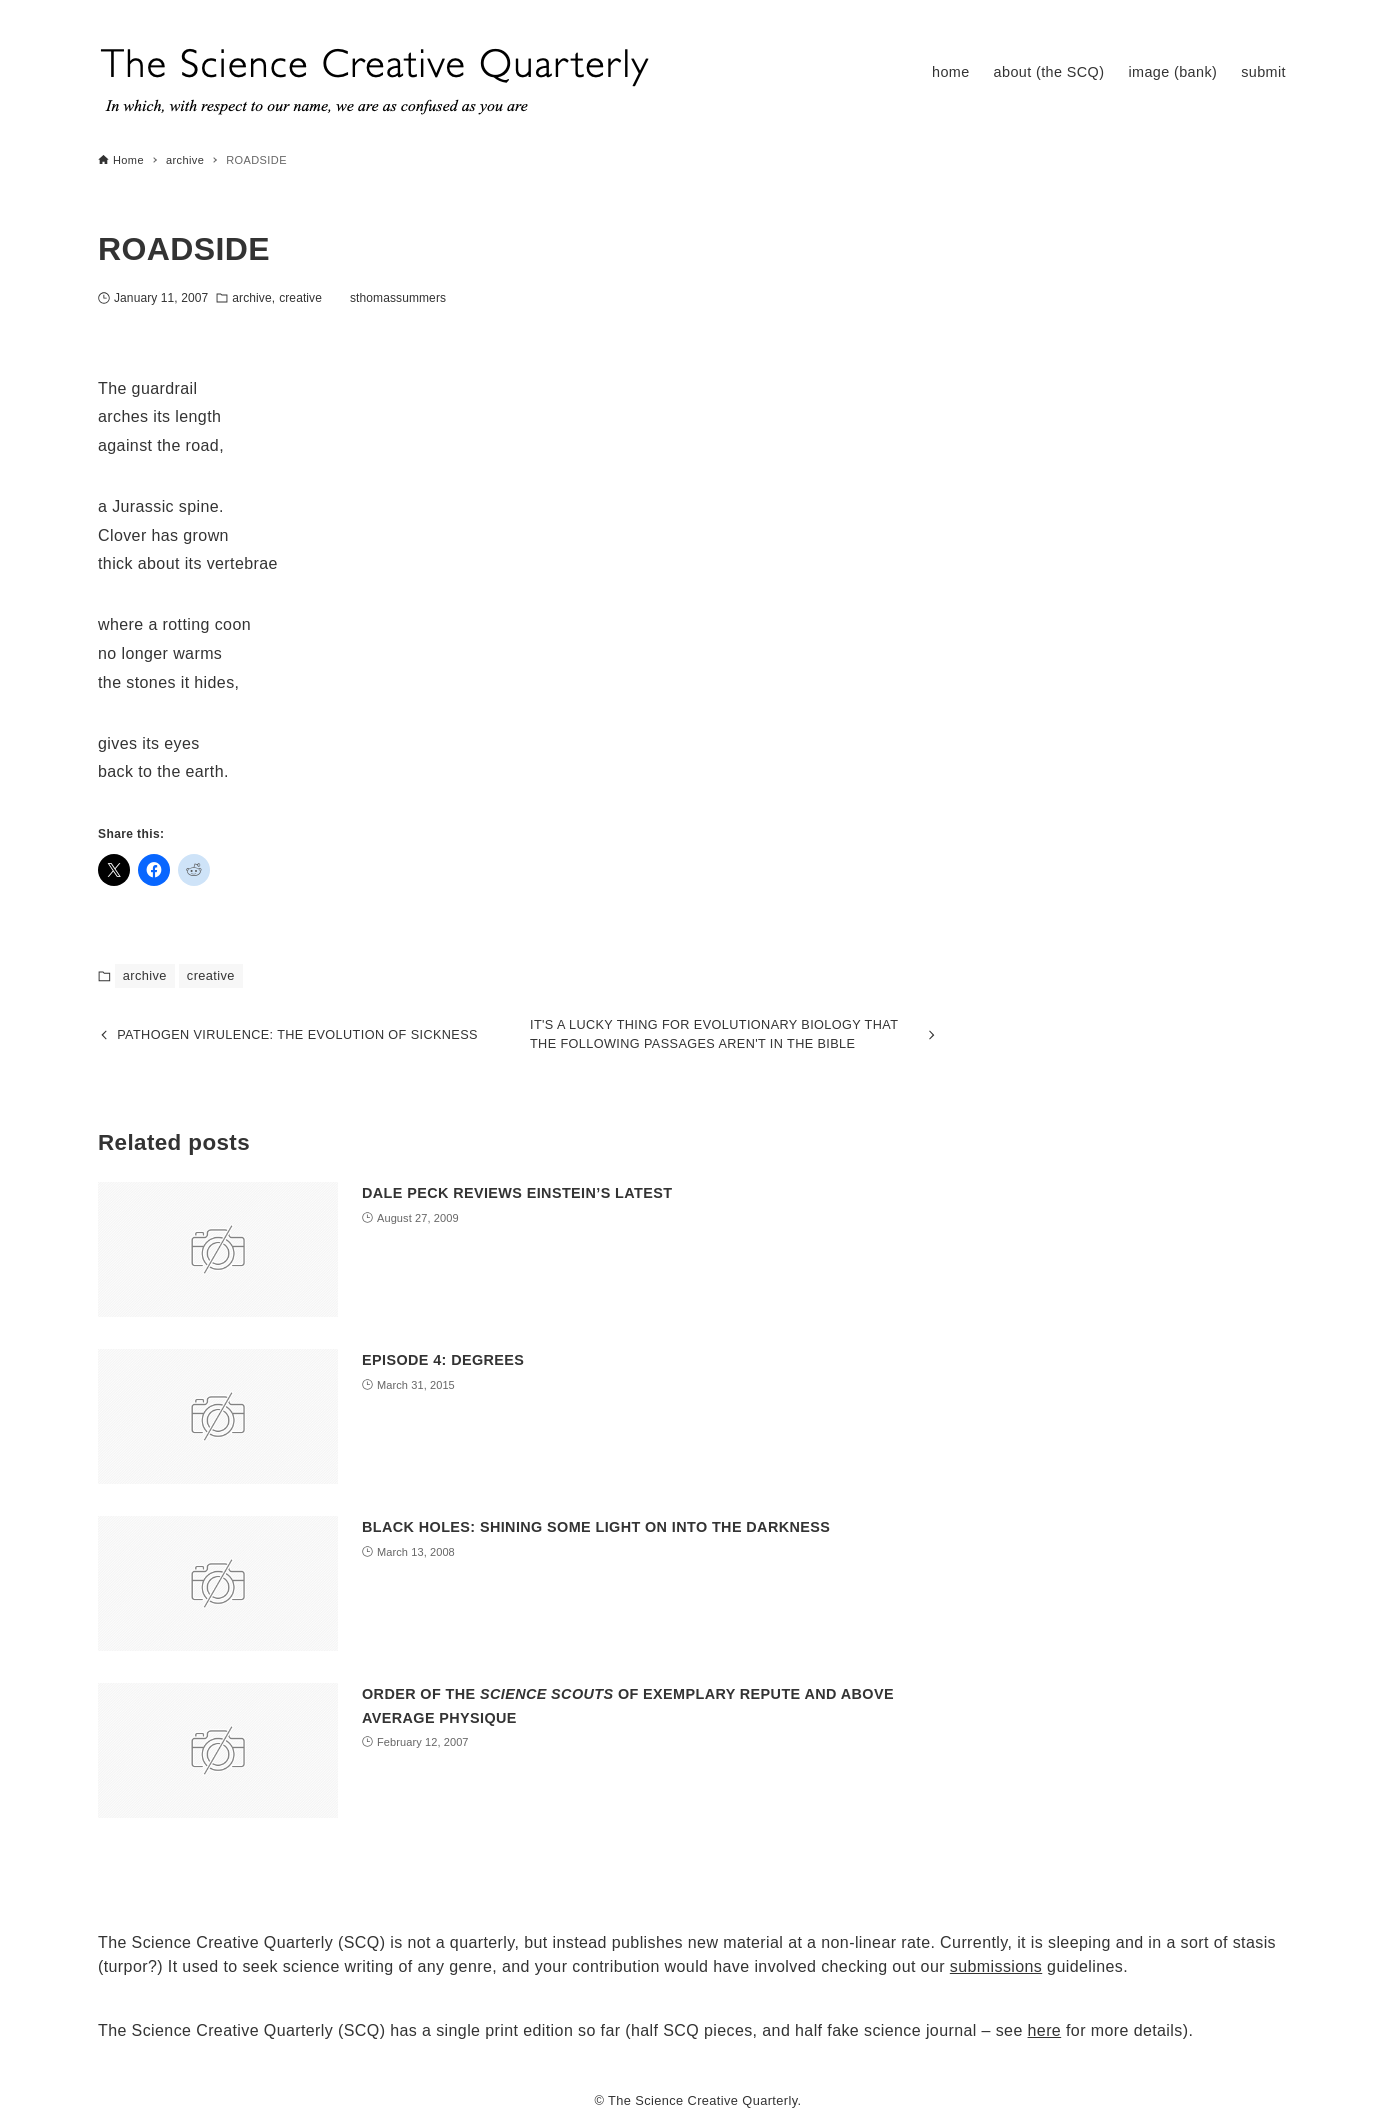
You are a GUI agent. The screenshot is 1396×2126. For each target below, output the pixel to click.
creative (300, 298)
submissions (996, 1966)
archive (251, 298)
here (1045, 2030)
